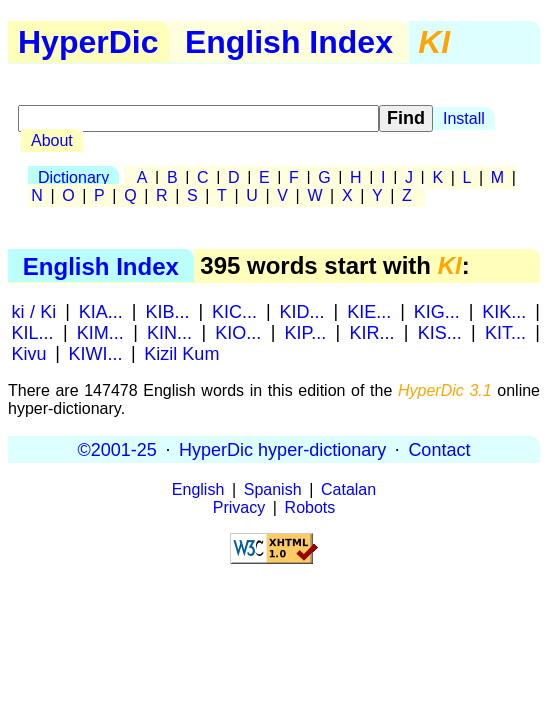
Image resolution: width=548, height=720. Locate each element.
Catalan (348, 489)
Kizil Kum (181, 353)
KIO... (238, 332)
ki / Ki (34, 311)
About (52, 140)
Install (464, 118)
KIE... (369, 311)
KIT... (505, 332)
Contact (439, 449)
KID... (302, 311)
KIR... (372, 332)
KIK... (504, 311)
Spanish (273, 489)
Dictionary (73, 177)
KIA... (101, 311)
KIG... (437, 311)
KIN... (169, 332)
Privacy (239, 507)
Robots (310, 507)
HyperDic (88, 42)
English (198, 489)
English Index (289, 42)
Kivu (29, 353)
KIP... (306, 332)
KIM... (100, 332)
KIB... (167, 311)
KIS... (440, 332)
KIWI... (95, 353)
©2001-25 (117, 449)
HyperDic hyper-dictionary (282, 449)
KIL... (33, 332)
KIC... (234, 311)
